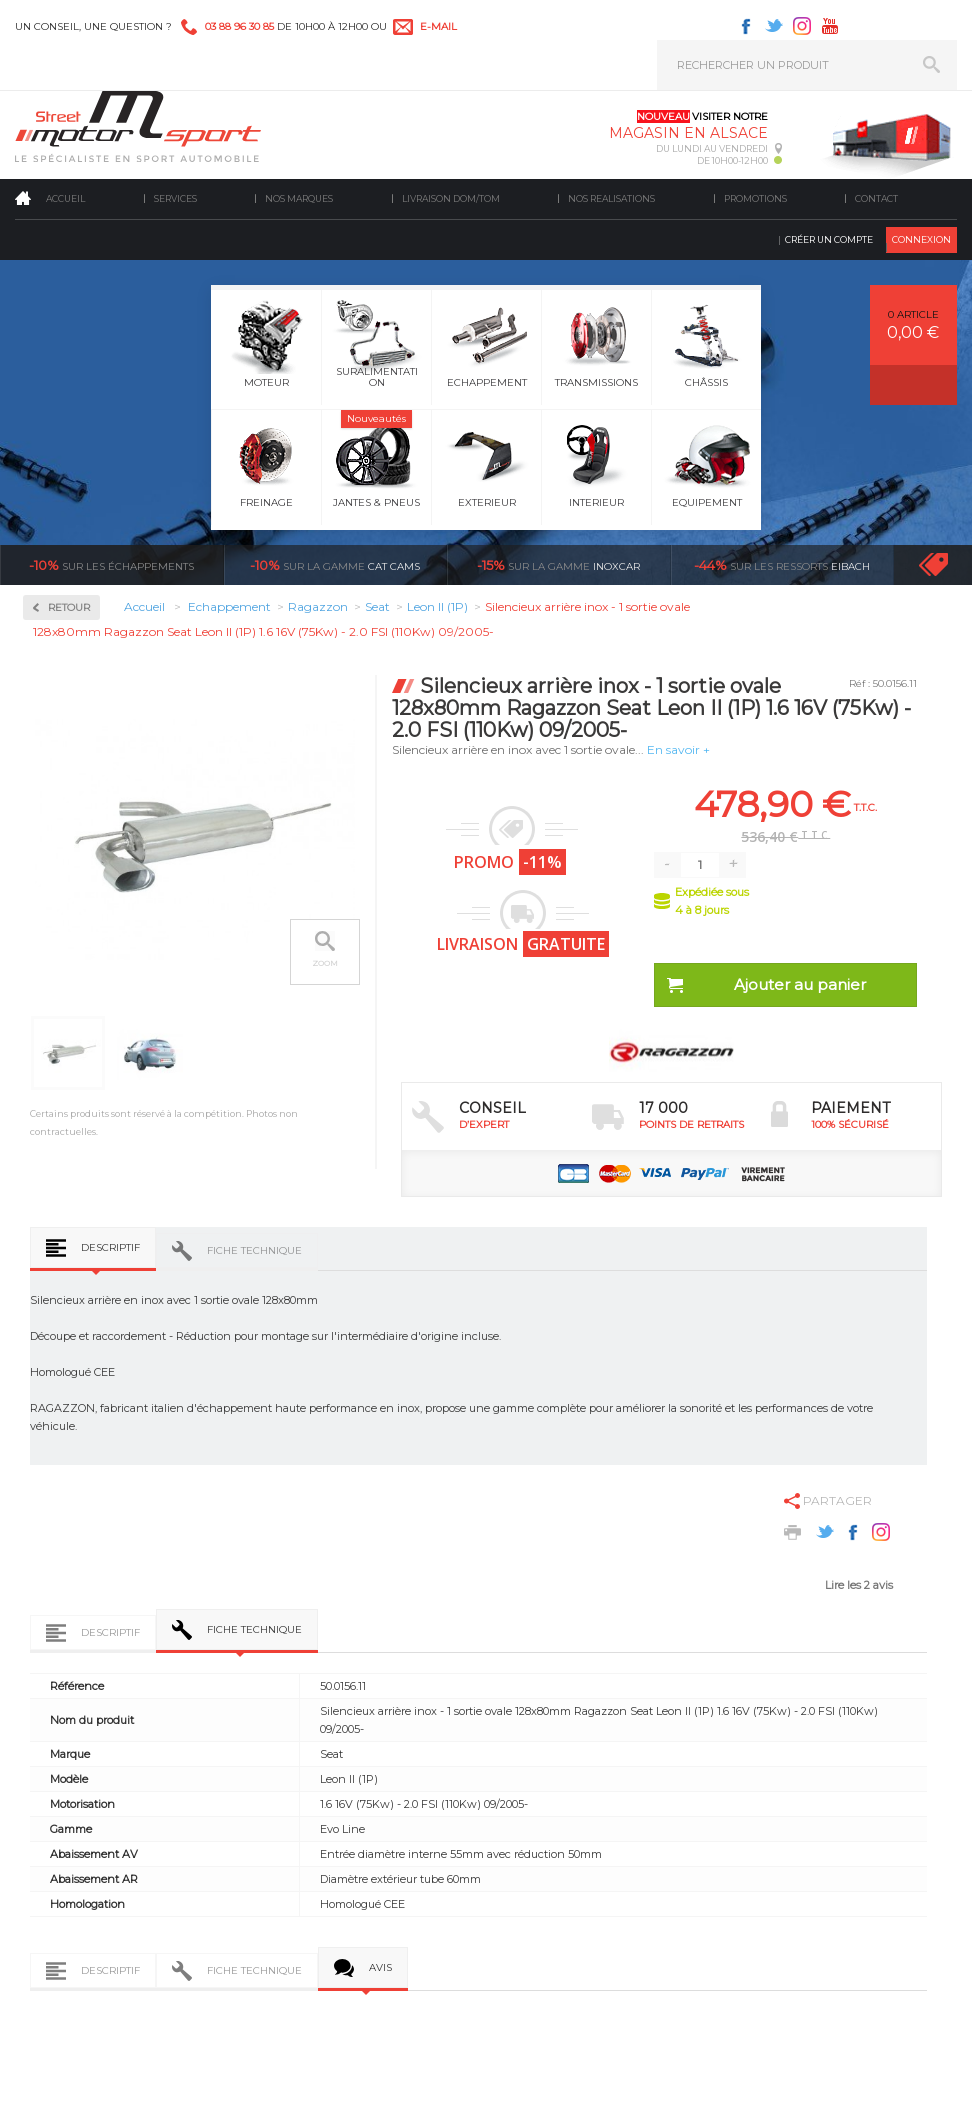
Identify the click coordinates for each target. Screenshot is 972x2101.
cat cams (335, 565)
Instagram (802, 26)
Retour (69, 607)
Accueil (65, 198)
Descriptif (110, 1247)
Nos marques (299, 198)
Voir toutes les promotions (951, 564)
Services (175, 198)
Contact (876, 198)
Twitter (774, 26)
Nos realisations (611, 198)
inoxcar (558, 565)
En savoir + (678, 749)
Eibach (782, 565)
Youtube (830, 26)
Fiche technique (254, 1250)
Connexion (921, 239)
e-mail (438, 26)
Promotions (755, 198)
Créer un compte (829, 239)
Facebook (746, 26)
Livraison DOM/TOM (451, 198)
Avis (380, 1967)
